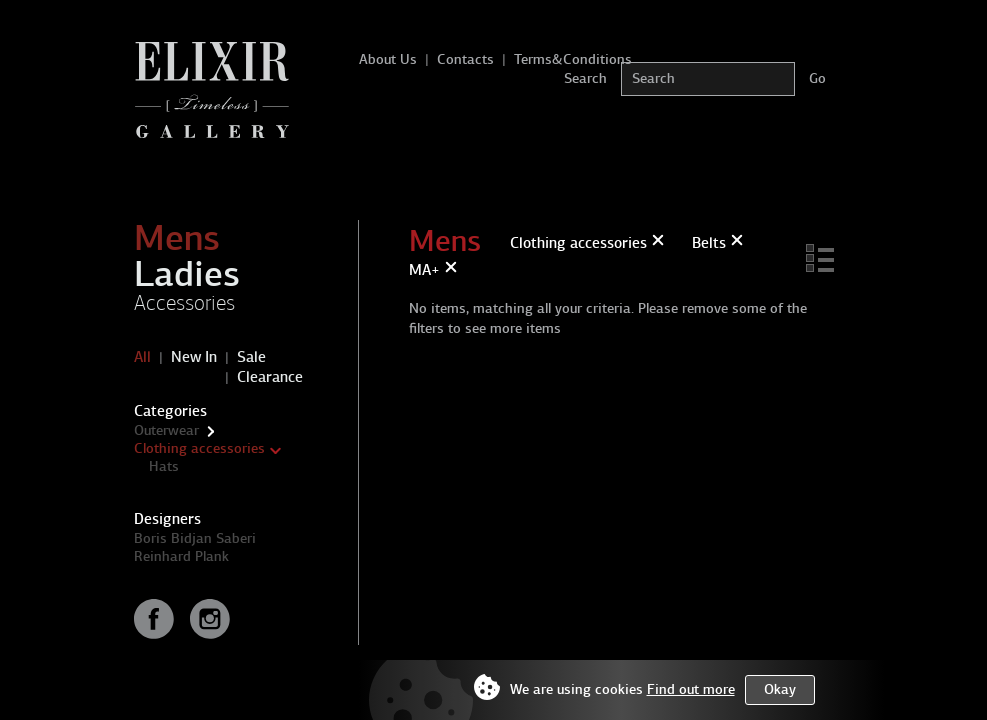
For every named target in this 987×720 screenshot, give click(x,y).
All (142, 357)
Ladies (187, 274)
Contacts (465, 59)
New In (194, 357)
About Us (388, 59)
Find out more (691, 689)
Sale (251, 357)
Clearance (270, 377)
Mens (177, 238)
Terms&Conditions (573, 59)
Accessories (184, 303)
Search (585, 78)
